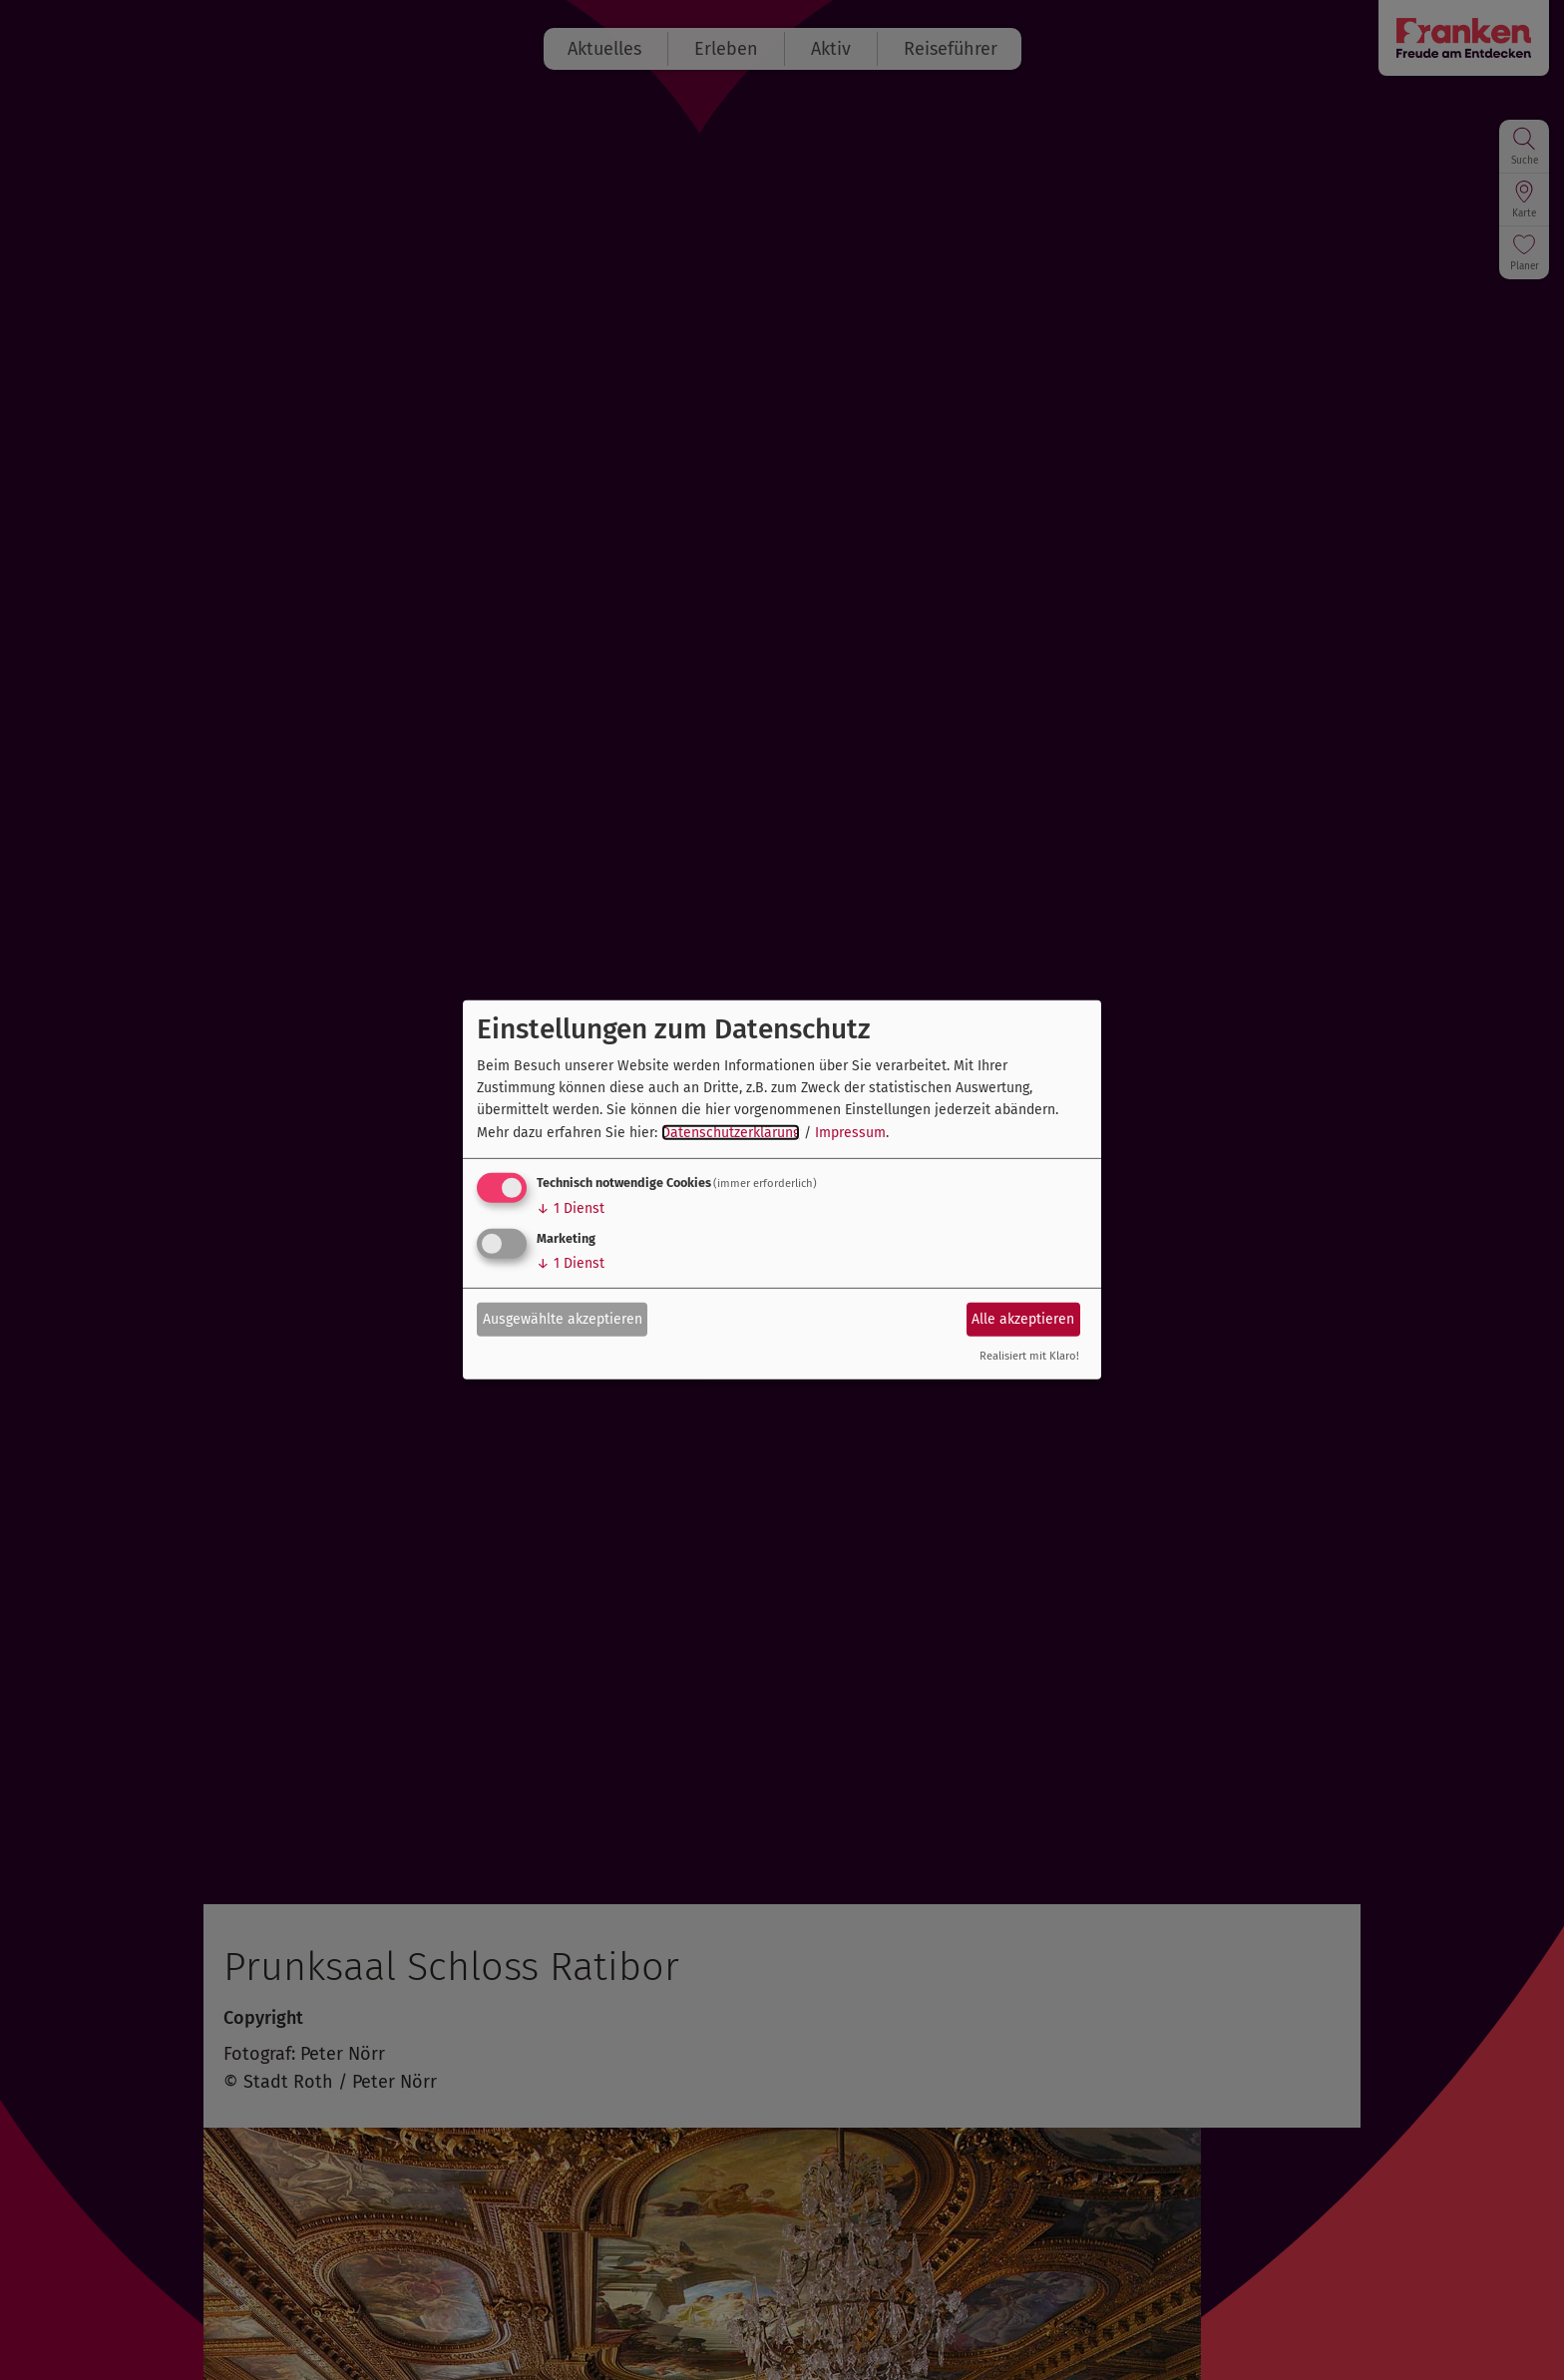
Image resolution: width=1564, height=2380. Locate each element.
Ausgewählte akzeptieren (562, 1318)
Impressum (850, 1132)
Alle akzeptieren (1023, 1318)
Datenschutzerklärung (730, 1132)
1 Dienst (570, 1208)
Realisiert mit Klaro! (1029, 1356)
